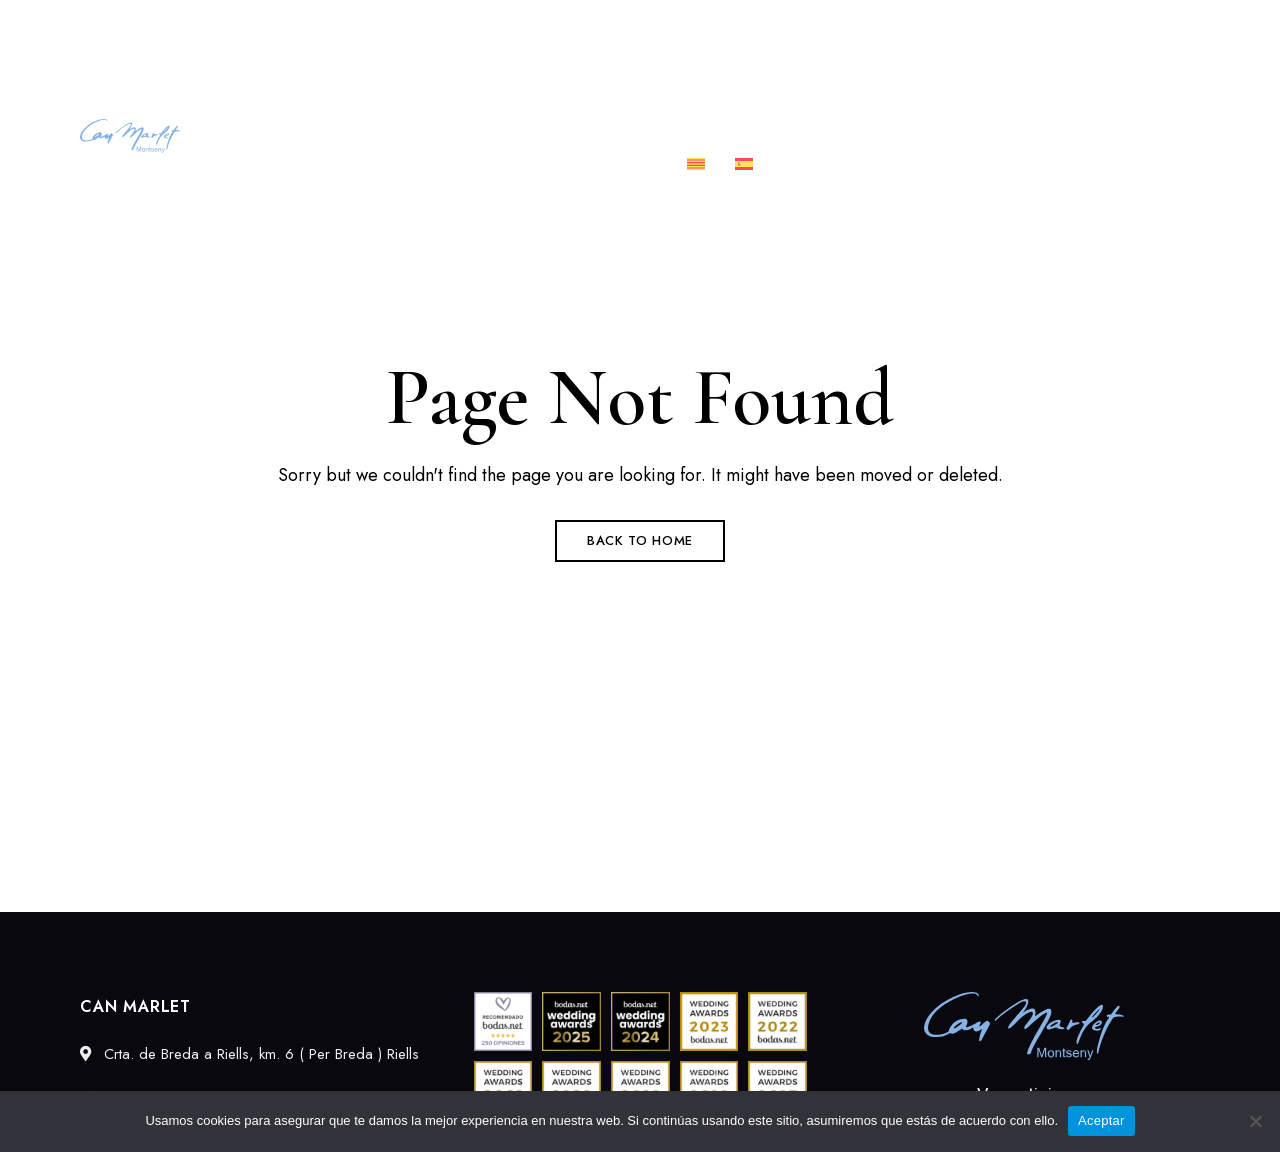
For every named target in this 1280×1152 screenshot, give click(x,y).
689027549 (974, 27)
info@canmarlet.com (1127, 27)
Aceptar (1101, 1120)
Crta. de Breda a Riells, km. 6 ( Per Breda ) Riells (233, 27)
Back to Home (640, 540)
